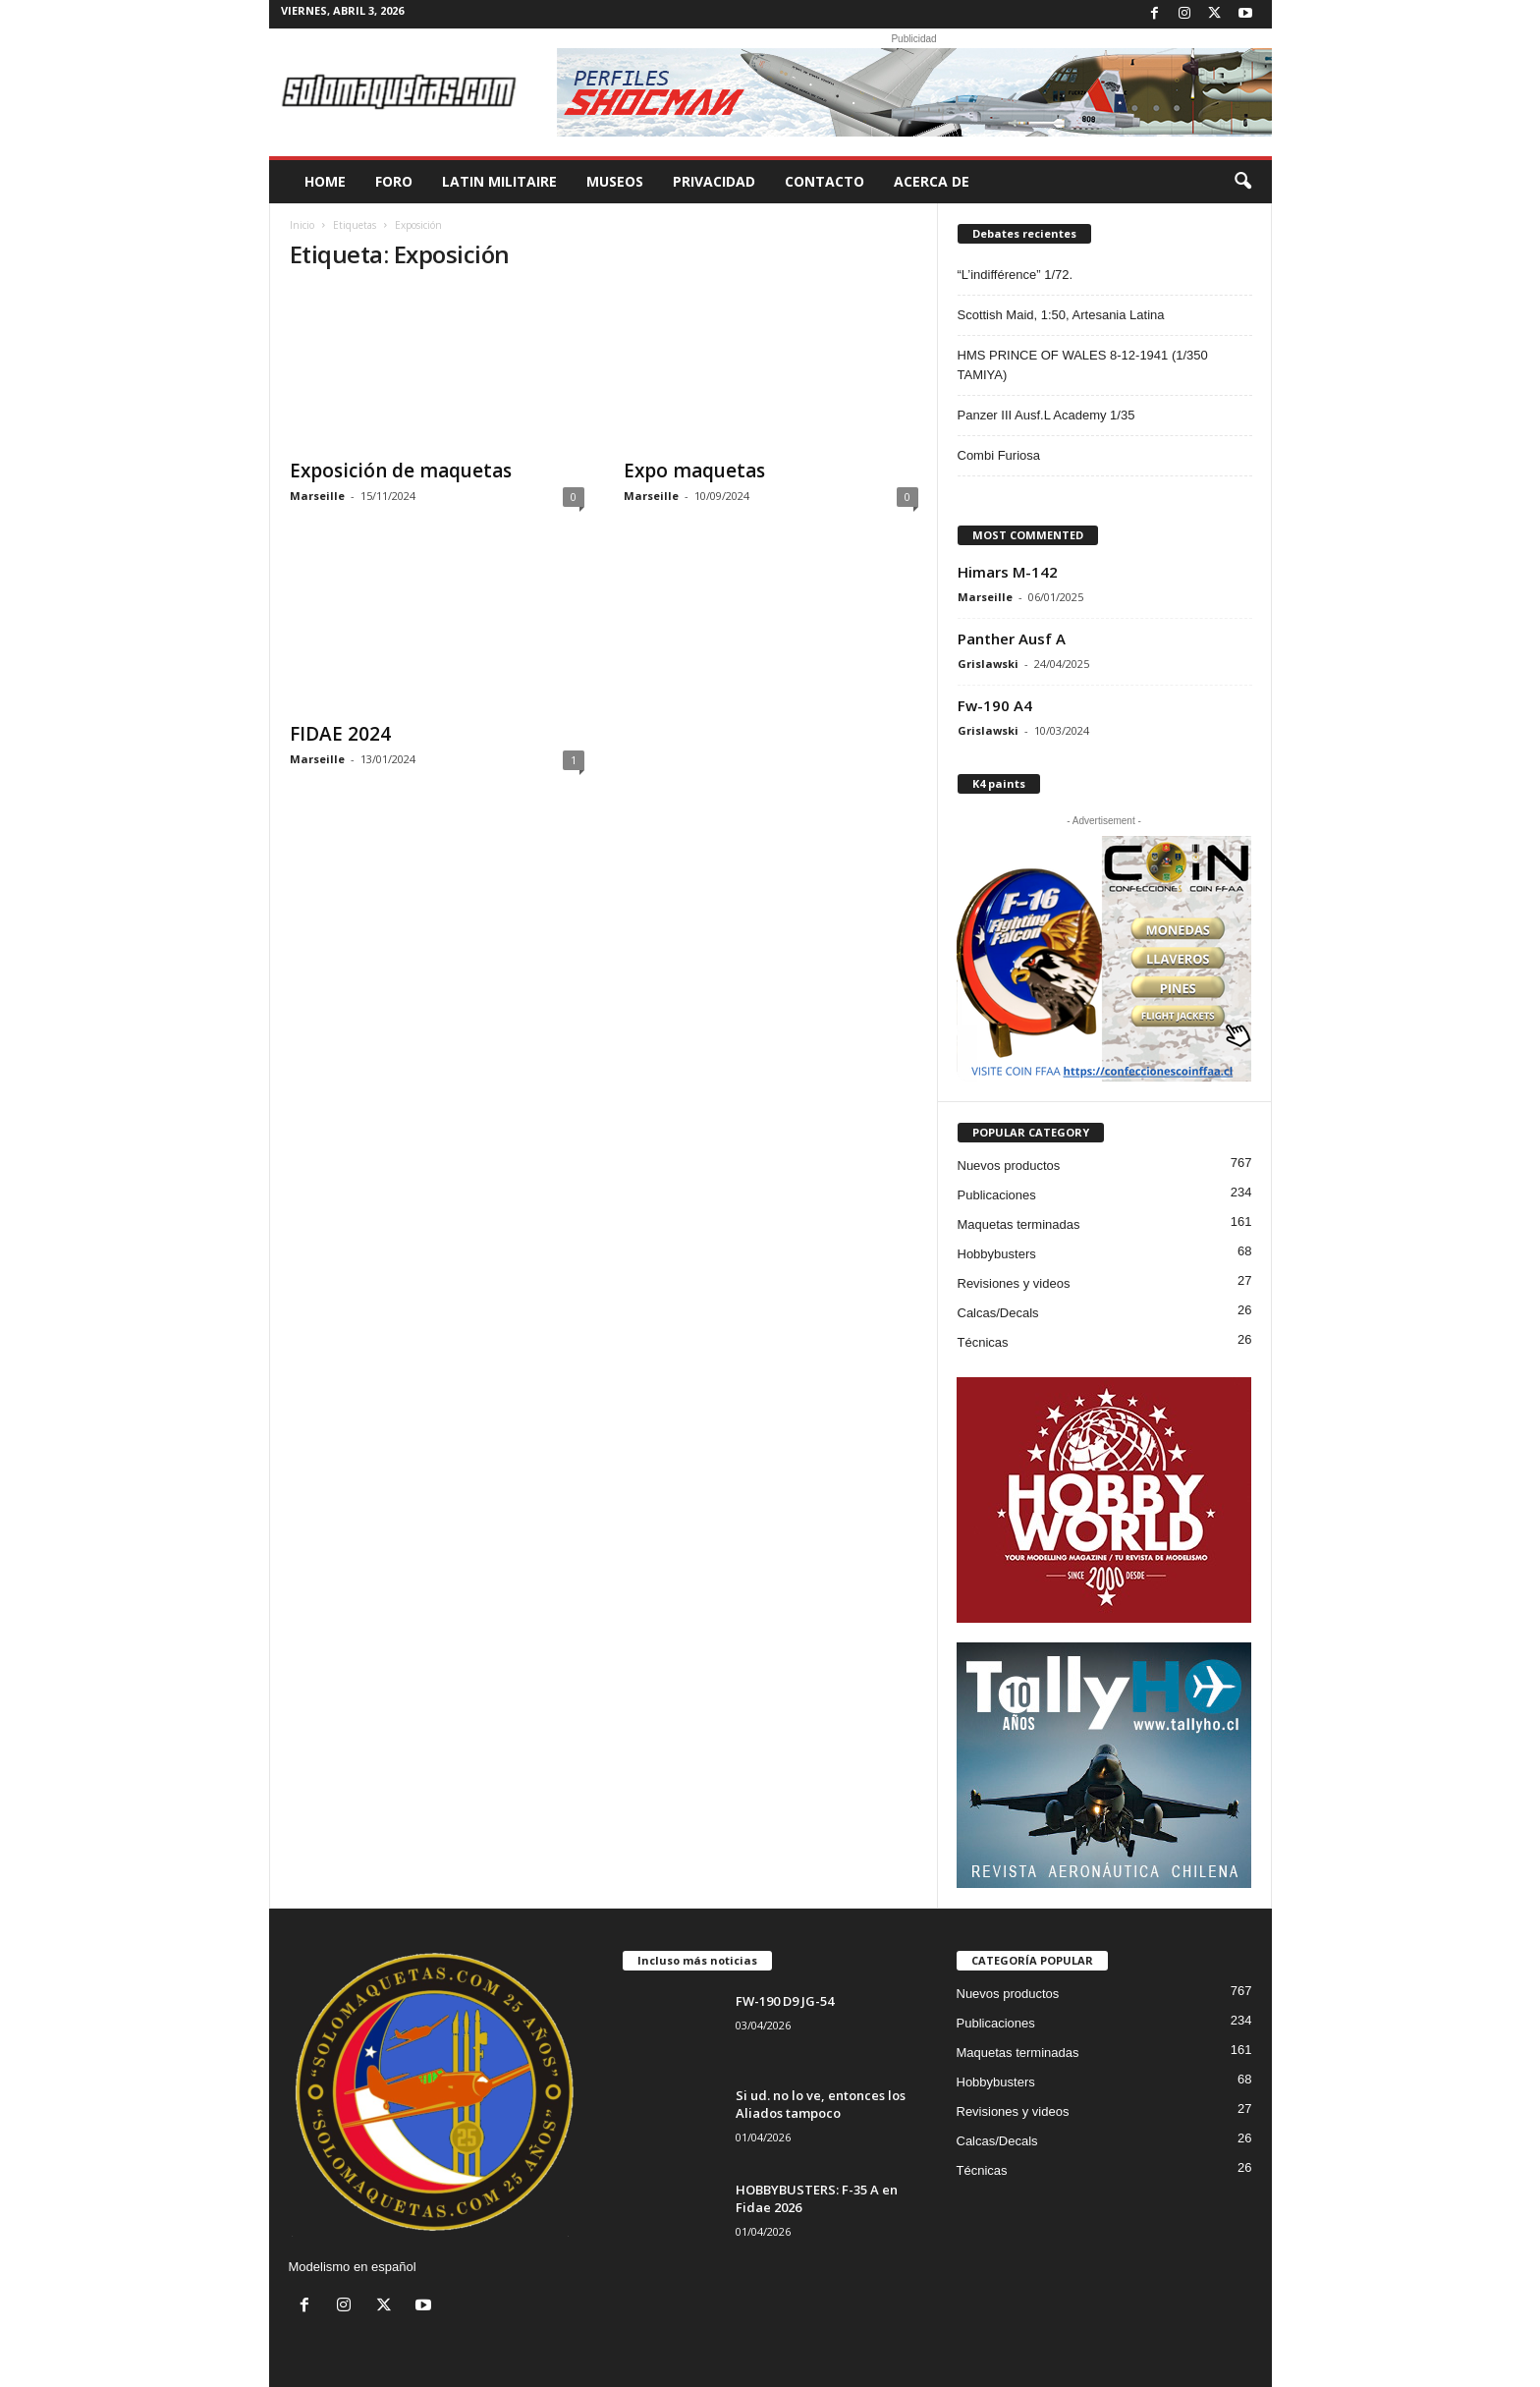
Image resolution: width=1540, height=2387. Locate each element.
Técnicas (983, 1342)
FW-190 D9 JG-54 (785, 2001)
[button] (1242, 181)
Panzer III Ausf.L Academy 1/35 (1046, 415)
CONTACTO (824, 181)
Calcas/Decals (998, 1312)
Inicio (302, 225)
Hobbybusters (997, 1254)
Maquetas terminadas (1019, 1224)
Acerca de (931, 181)
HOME (325, 181)
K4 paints (998, 783)
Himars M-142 (1008, 572)
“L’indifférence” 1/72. (1015, 274)
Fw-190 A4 (995, 705)
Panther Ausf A (1012, 638)
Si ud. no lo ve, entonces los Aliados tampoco (821, 2104)
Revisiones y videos (1014, 1283)
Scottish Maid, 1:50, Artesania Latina (1061, 314)
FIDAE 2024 (340, 734)
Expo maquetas (694, 470)
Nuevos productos (1009, 1165)
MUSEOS (614, 181)
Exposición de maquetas (401, 470)
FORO (393, 181)
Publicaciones (997, 1195)
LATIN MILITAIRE (499, 181)
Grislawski (988, 663)
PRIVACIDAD (714, 181)
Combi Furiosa (999, 455)
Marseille (317, 495)
